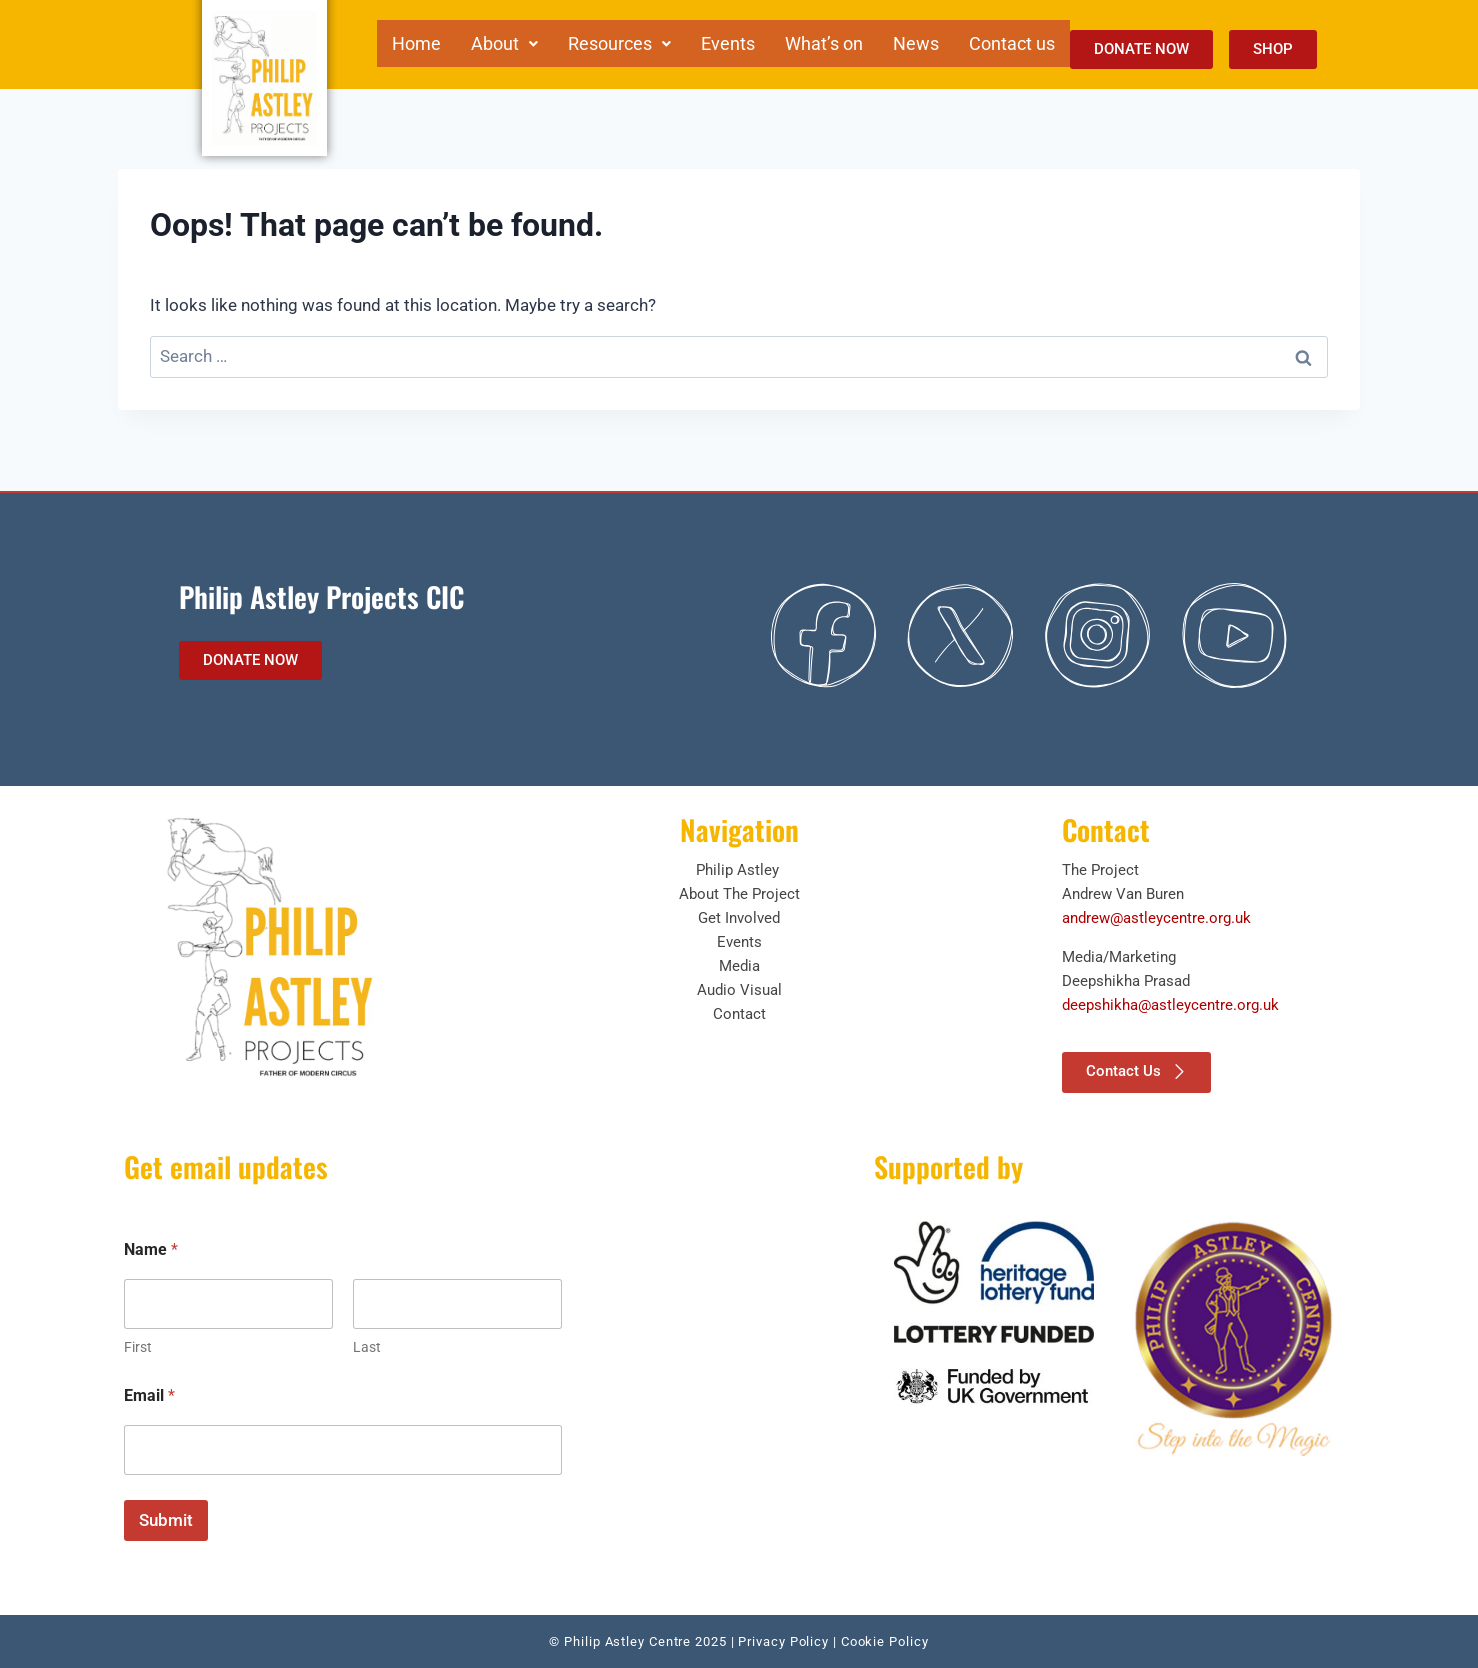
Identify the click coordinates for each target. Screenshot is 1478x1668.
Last (367, 1347)
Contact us (1012, 42)
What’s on (824, 42)
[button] (504, 43)
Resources (619, 42)
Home (416, 42)
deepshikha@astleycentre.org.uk (1170, 1005)
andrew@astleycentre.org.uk (1156, 918)
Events (728, 42)
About (504, 42)
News (916, 42)
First (138, 1347)
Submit (166, 1520)
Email (149, 1395)
